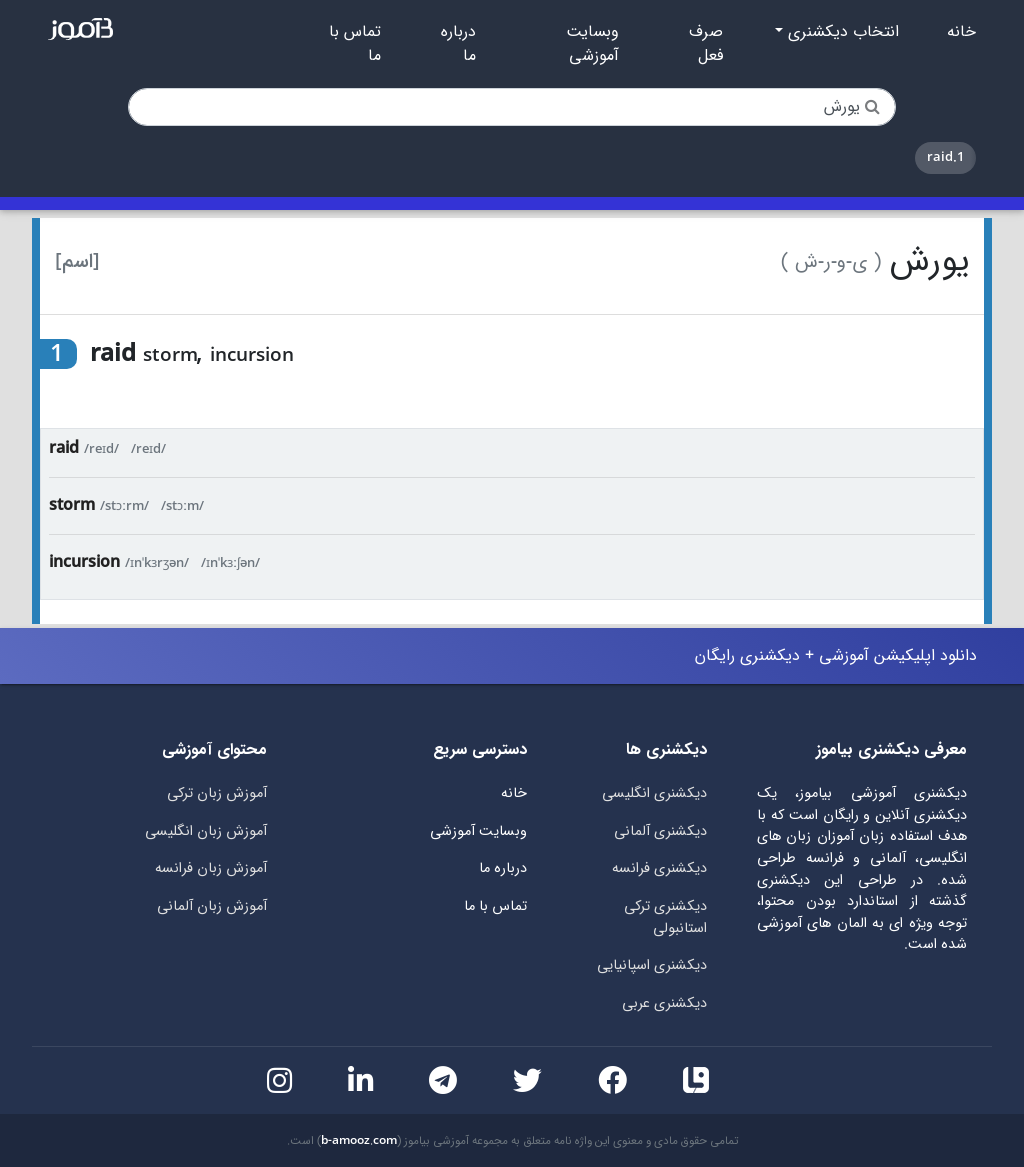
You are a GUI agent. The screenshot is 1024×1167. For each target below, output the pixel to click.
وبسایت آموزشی (592, 44)
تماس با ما (355, 44)
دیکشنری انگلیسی (654, 793)
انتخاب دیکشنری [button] (841, 32)
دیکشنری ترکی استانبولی (665, 917)
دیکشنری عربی (664, 1003)
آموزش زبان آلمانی (212, 906)
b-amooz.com (359, 1141)
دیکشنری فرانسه (659, 868)
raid (64, 448)
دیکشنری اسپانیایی (652, 965)
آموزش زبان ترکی (217, 793)
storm (72, 505)
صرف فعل (706, 44)
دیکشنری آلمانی (660, 831)
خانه (961, 32)
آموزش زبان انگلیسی (206, 831)
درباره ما (458, 44)
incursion (84, 562)
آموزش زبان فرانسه (211, 868)
